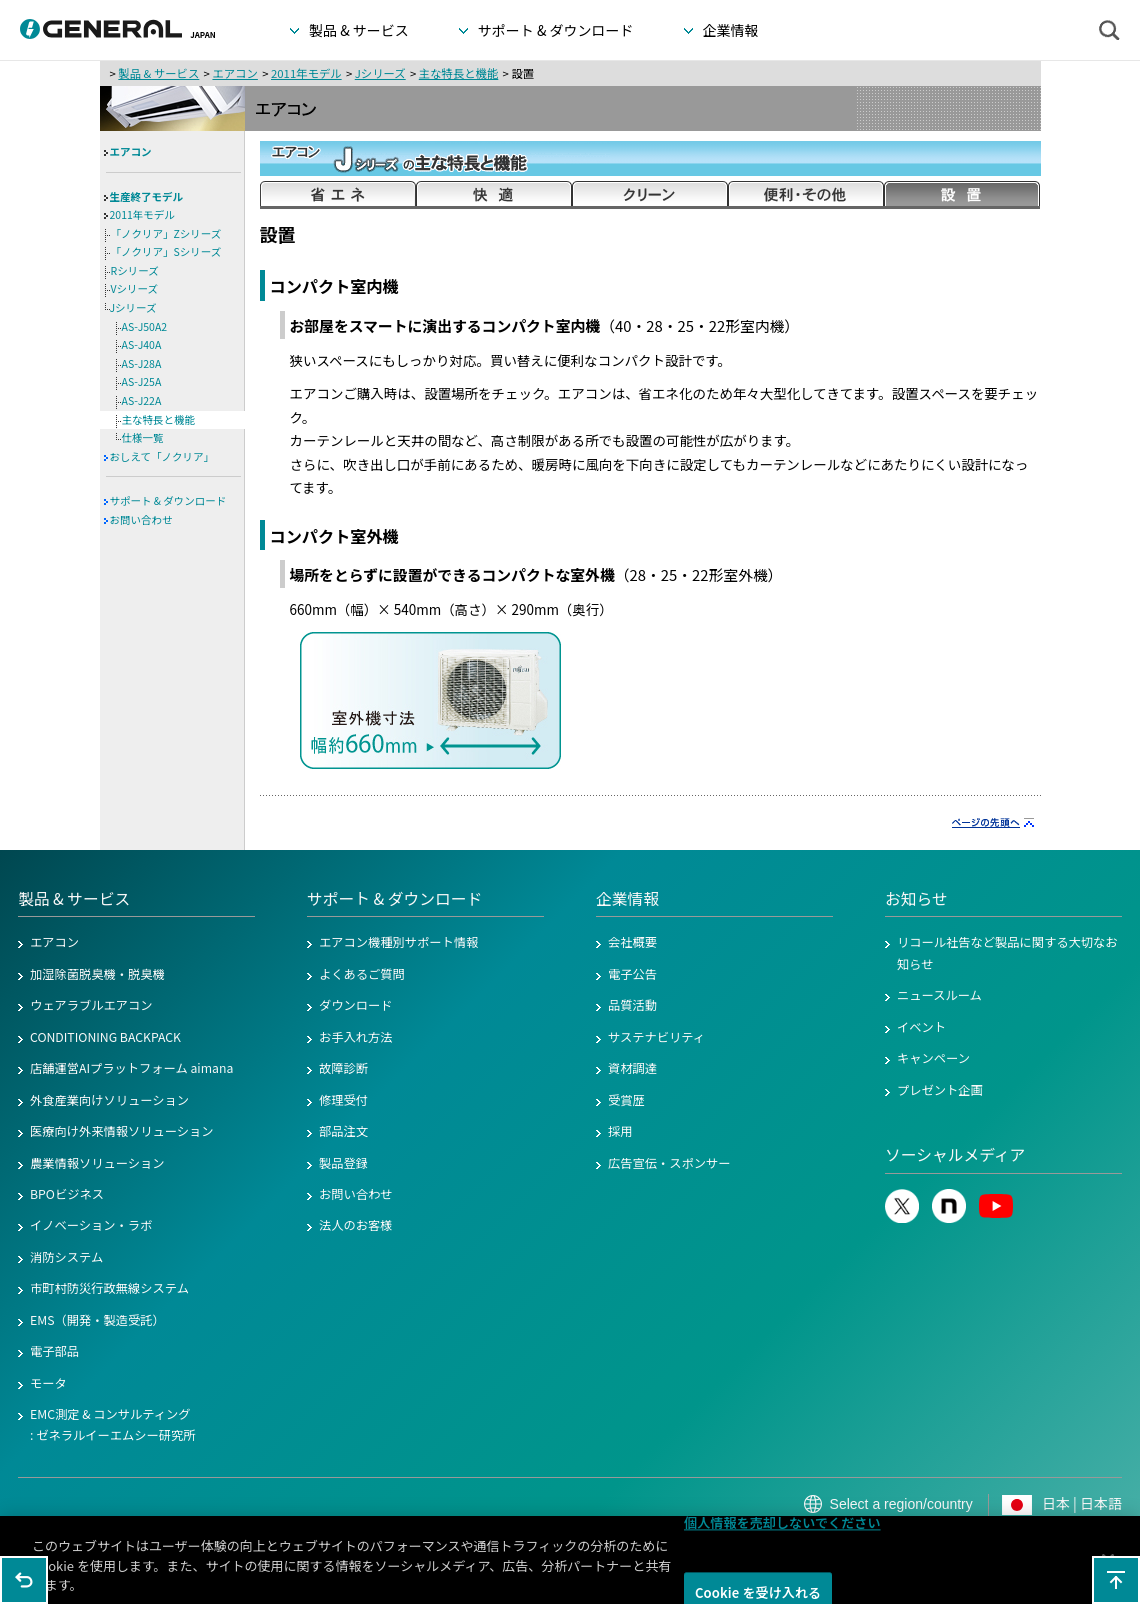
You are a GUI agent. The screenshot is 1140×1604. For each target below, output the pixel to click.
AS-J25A (142, 381)
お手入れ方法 (356, 1037)
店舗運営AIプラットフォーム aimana (131, 1068)
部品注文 (343, 1131)
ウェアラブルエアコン (91, 1005)
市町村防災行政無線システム (109, 1288)
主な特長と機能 (459, 73)
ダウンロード (356, 1005)
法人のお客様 (356, 1225)
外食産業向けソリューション (109, 1100)
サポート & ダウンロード (168, 500)
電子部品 (54, 1351)
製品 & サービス (158, 73)
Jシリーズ (380, 73)
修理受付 (343, 1100)
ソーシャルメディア (955, 1154)
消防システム (66, 1257)
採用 (620, 1131)
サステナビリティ (656, 1037)
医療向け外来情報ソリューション (122, 1131)
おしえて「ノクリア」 (162, 456)
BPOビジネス (67, 1194)
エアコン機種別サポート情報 (398, 942)
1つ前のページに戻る (24, 1580)
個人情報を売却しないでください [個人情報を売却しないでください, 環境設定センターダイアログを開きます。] (782, 1530)
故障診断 (343, 1068)
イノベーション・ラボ (91, 1225)
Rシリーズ (135, 270)
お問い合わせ (141, 519)
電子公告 (632, 974)
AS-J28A (142, 363)
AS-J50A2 (145, 326)
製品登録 (343, 1163)
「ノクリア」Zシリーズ (166, 233)
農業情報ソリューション (97, 1163)
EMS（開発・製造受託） (97, 1320)
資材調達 (632, 1068)
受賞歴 (626, 1100)
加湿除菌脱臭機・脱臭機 (97, 974)
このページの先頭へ (1116, 1580)
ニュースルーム (939, 995)
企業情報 (627, 898)
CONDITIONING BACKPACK (105, 1037)
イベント (921, 1027)
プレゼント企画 (940, 1090)
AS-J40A (142, 344)
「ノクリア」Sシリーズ (166, 251)
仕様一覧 (143, 437)
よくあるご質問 (362, 974)
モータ (48, 1383)
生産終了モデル (147, 196)
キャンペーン (933, 1058)
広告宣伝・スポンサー (669, 1163)
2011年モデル (306, 73)
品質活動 (632, 1005)
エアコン (234, 73)
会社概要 (632, 942)
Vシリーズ (135, 288)
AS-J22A (142, 400)
